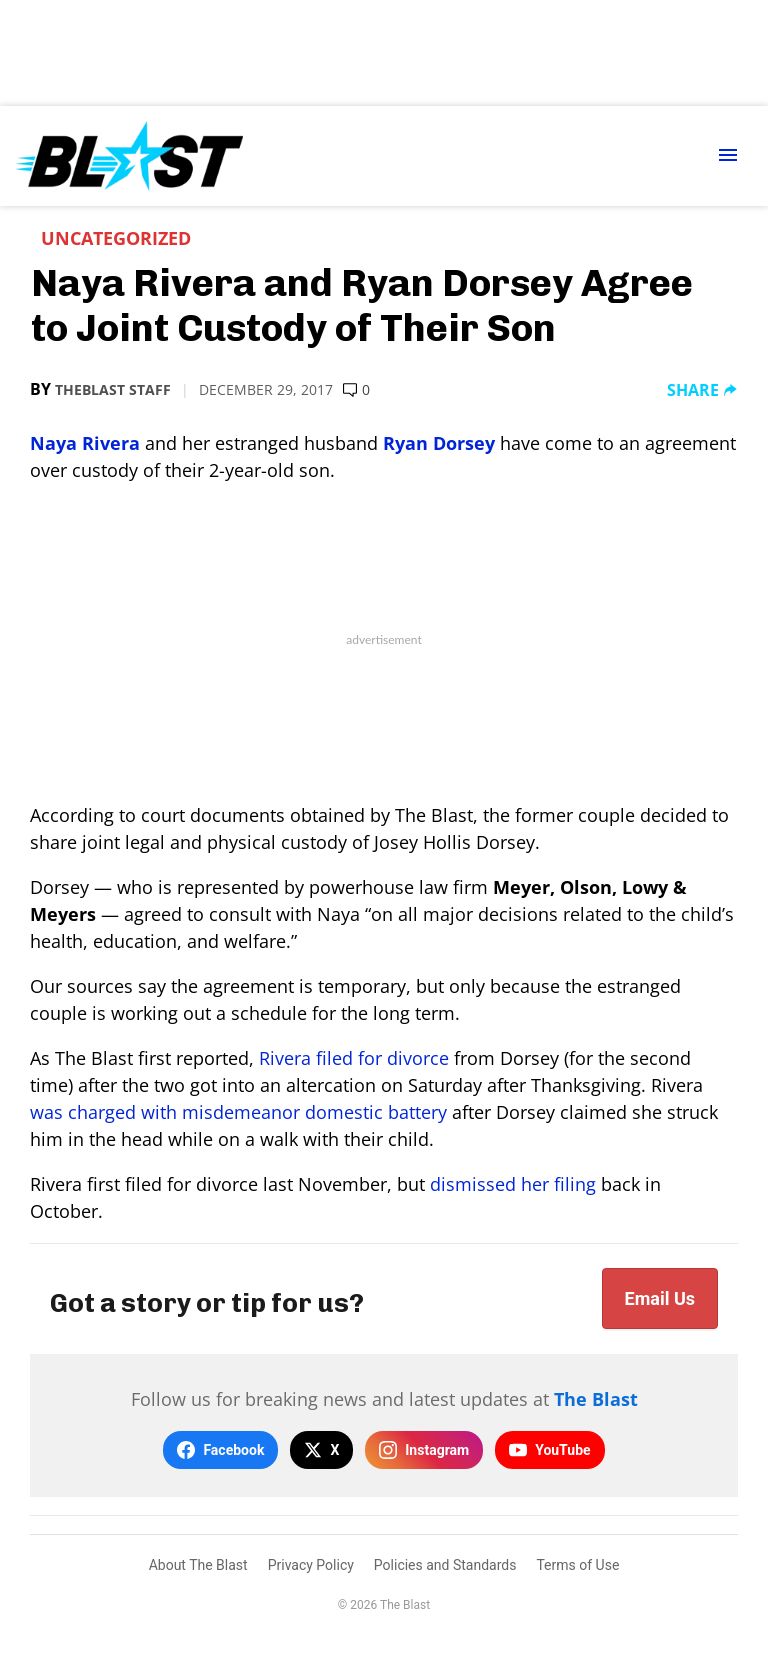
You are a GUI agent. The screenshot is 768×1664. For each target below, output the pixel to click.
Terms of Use (577, 1565)
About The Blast (198, 1565)
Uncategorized (116, 238)
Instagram (424, 1450)
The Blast (596, 1399)
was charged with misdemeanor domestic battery (238, 1112)
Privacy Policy (311, 1565)
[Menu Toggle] (728, 156)
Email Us (660, 1298)
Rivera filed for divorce (354, 1058)
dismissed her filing (513, 1184)
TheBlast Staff (113, 389)
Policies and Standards (445, 1565)
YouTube (549, 1450)
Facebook (220, 1450)
